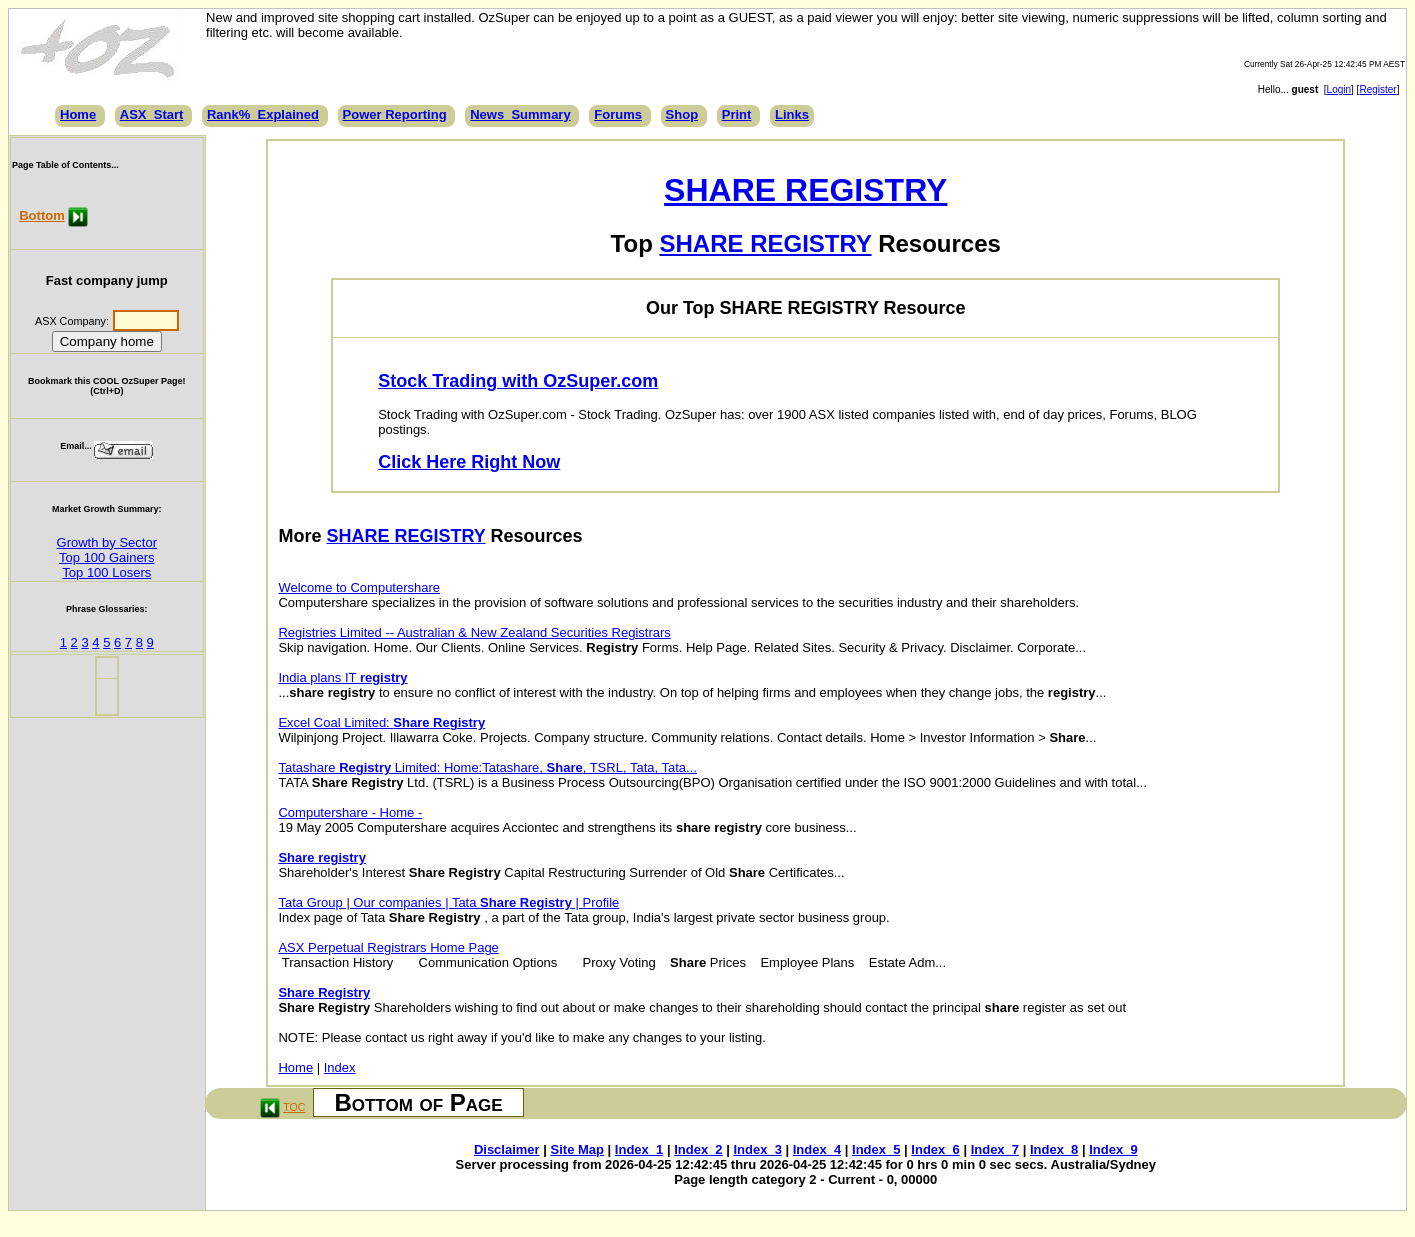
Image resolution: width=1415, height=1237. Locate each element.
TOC (294, 1107)
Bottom (42, 215)
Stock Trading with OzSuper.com (518, 381)
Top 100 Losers (106, 572)
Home (78, 114)
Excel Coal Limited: (381, 722)
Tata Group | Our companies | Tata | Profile (448, 902)
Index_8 (1054, 1149)
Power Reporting (395, 114)
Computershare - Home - (350, 812)
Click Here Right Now (469, 462)
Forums (618, 114)
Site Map (577, 1149)
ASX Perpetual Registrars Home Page (388, 947)
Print (737, 114)
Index (340, 1067)
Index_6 (935, 1149)
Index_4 (817, 1149)
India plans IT (342, 677)
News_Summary (520, 114)
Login (1339, 89)
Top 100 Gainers (106, 557)
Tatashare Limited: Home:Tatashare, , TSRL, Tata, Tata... (487, 767)
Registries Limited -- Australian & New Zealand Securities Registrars (474, 632)
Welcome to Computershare (359, 587)
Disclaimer (507, 1149)
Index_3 (757, 1149)
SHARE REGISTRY (805, 190)
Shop (682, 114)
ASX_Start (152, 114)
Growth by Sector (107, 542)
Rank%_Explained (263, 114)
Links (792, 114)
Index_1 (639, 1149)
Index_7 (995, 1149)
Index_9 (1113, 1149)
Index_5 (876, 1149)
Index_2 (698, 1149)
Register (1377, 89)
